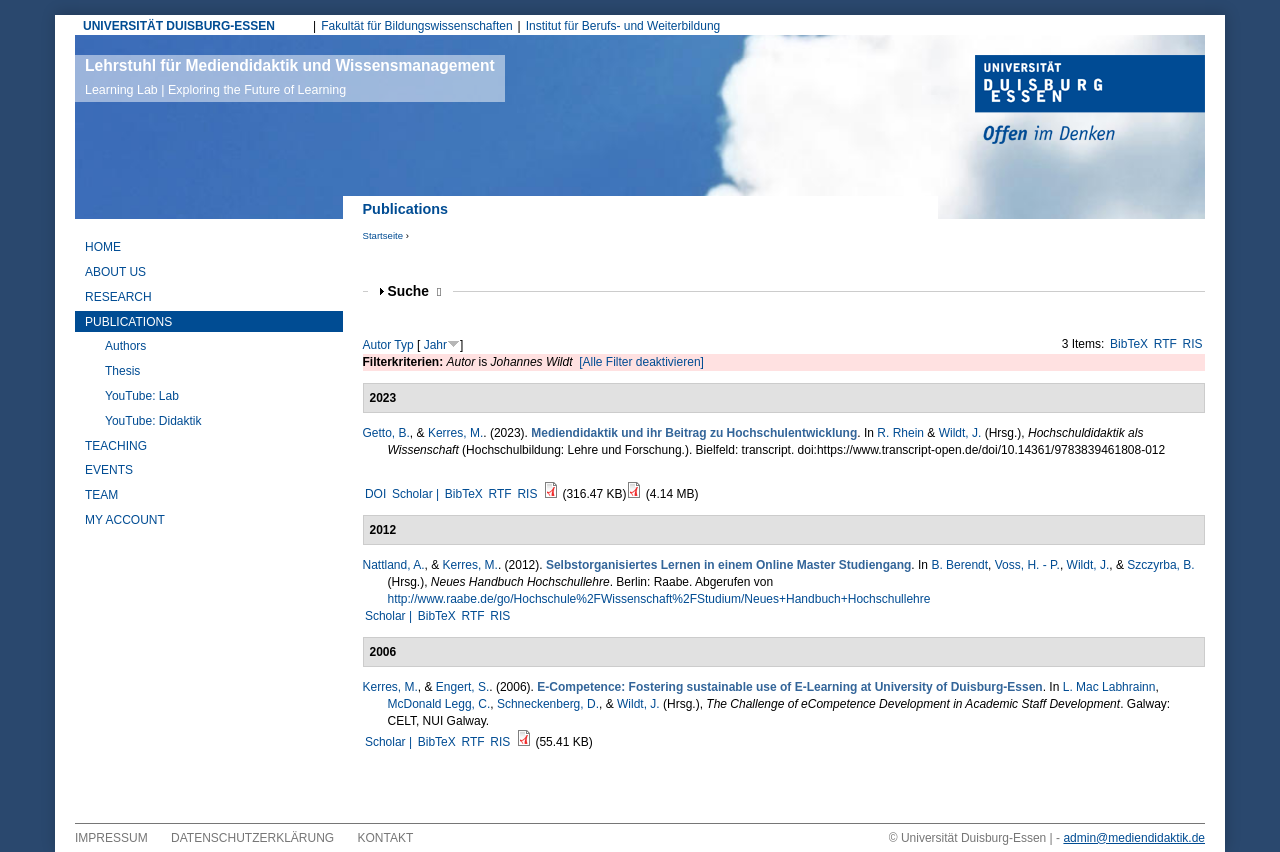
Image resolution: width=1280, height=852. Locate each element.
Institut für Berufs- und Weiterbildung (623, 26)
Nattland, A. (394, 565)
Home (103, 247)
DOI (375, 494)
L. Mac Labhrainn (1109, 687)
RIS (1193, 344)
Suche (415, 291)
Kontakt (386, 838)
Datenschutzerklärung (252, 838)
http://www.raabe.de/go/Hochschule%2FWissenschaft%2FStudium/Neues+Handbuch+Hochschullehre (659, 599)
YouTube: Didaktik (153, 421)
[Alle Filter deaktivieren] (641, 362)
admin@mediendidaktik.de (1134, 838)
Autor (377, 345)
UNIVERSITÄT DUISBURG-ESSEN (179, 26)
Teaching (116, 446)
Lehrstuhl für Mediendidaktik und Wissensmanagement (290, 77)
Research (118, 297)
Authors (125, 346)
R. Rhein (900, 433)
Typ (403, 345)
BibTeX (1129, 344)
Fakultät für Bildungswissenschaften (416, 26)
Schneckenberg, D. (548, 704)
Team (101, 495)
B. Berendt (959, 565)
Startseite (383, 235)
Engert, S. (462, 687)
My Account (125, 520)
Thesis (122, 371)
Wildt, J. (960, 433)
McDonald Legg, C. (439, 704)
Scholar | (417, 494)
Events (109, 470)
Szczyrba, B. (1160, 565)
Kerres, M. (455, 433)
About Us (115, 272)
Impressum (111, 838)
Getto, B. (386, 433)
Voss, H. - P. (1027, 565)
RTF (1165, 344)
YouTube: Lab (142, 396)
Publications (128, 322)
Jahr (435, 345)
